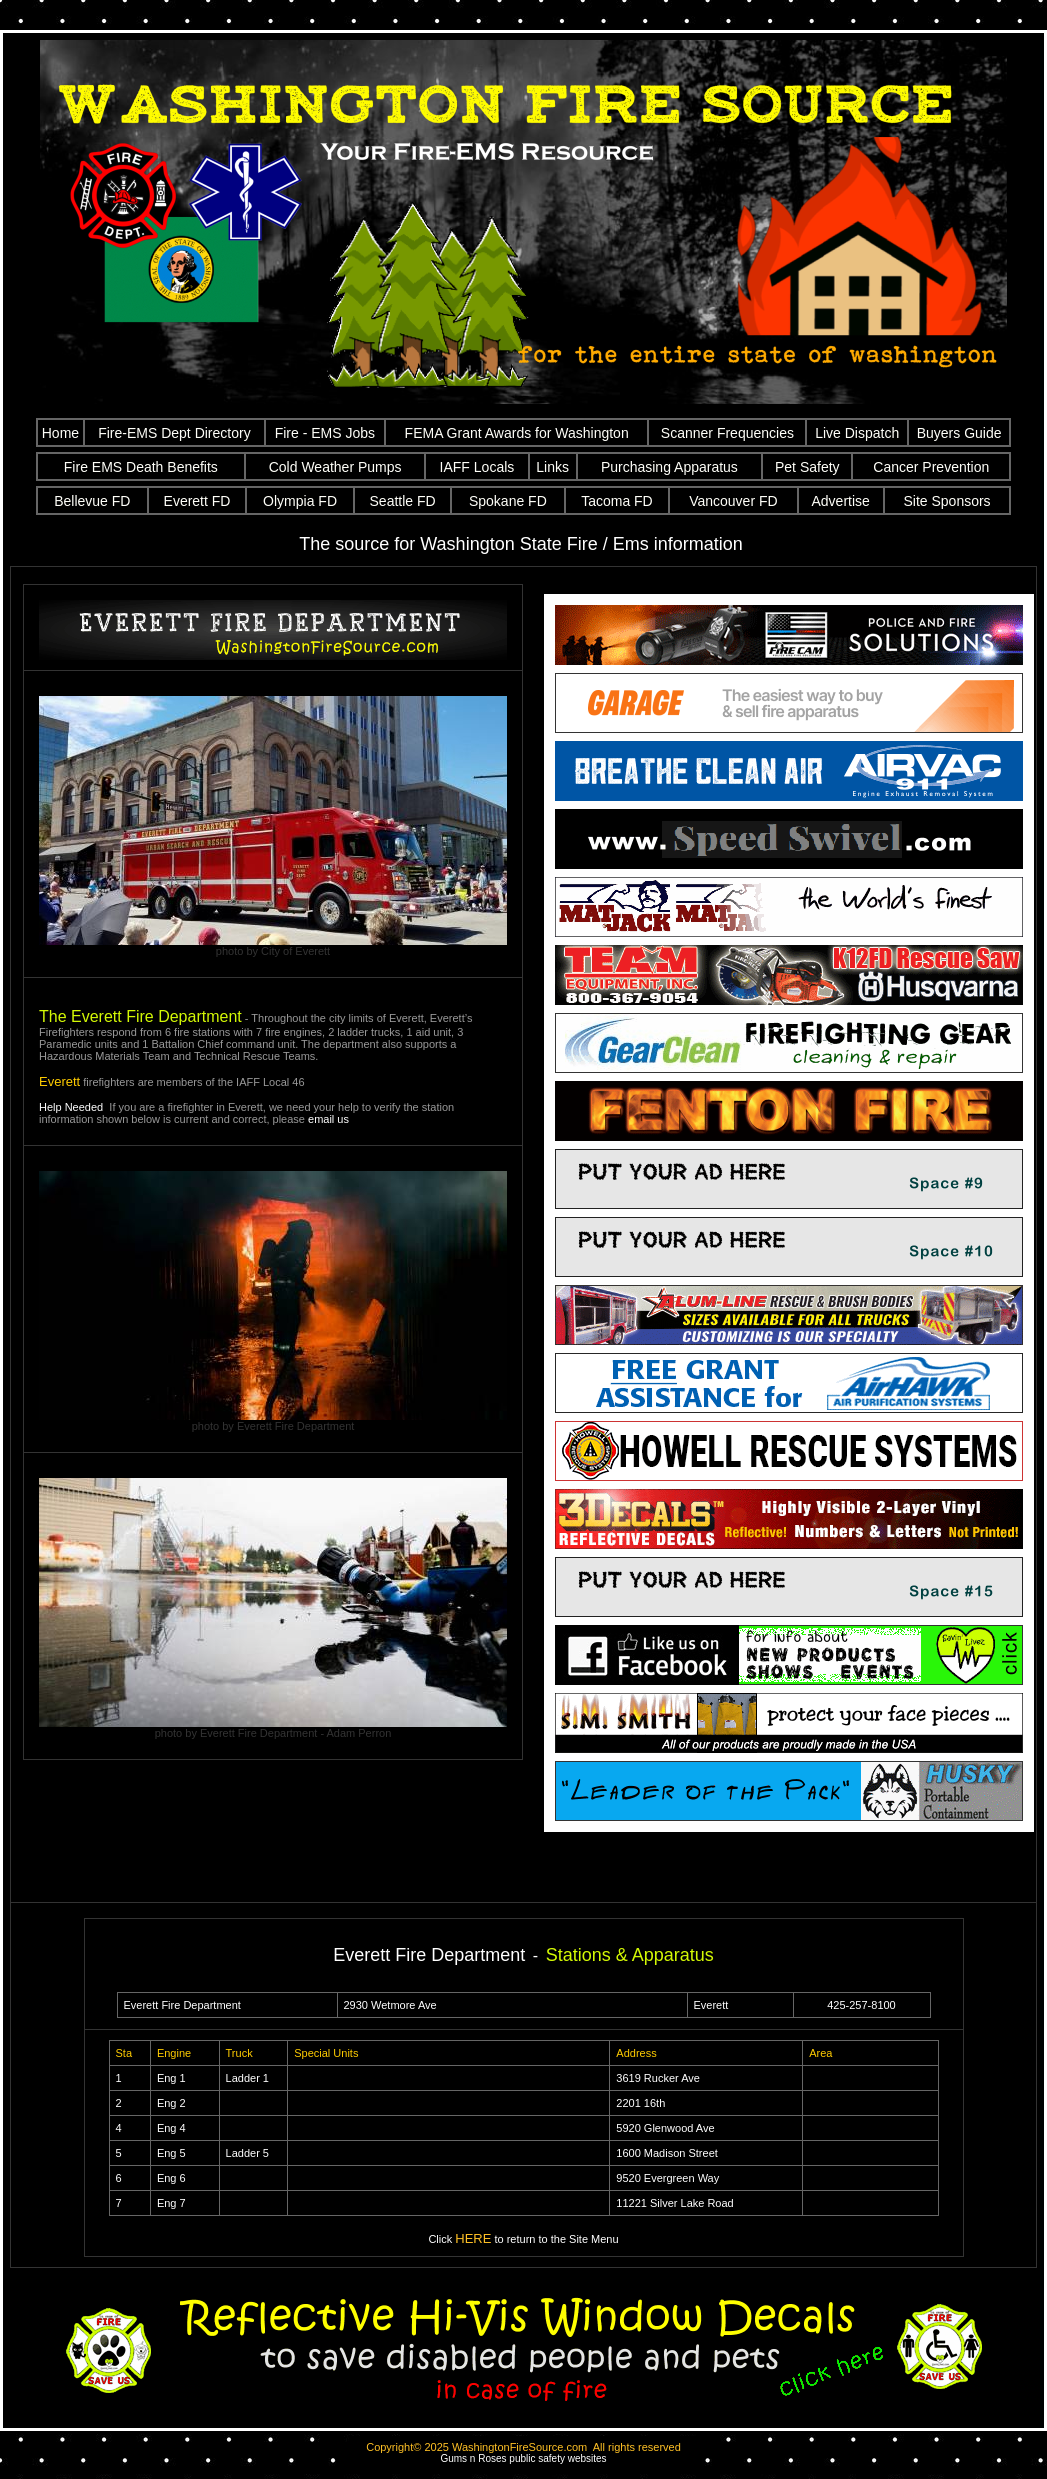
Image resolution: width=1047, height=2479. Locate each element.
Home (60, 433)
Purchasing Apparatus (669, 467)
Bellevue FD (92, 501)
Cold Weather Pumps (335, 467)
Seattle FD (403, 501)
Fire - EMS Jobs (325, 433)
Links (552, 467)
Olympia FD (300, 501)
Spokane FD (508, 501)
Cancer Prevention (931, 467)
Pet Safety (807, 467)
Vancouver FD (733, 501)
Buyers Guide (959, 433)
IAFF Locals (477, 467)
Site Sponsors (946, 501)
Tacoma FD (617, 501)
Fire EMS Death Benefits (141, 467)
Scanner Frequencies (727, 433)
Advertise (840, 501)
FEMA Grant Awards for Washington (517, 433)
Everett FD (197, 501)
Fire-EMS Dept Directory (174, 433)
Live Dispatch (857, 433)
